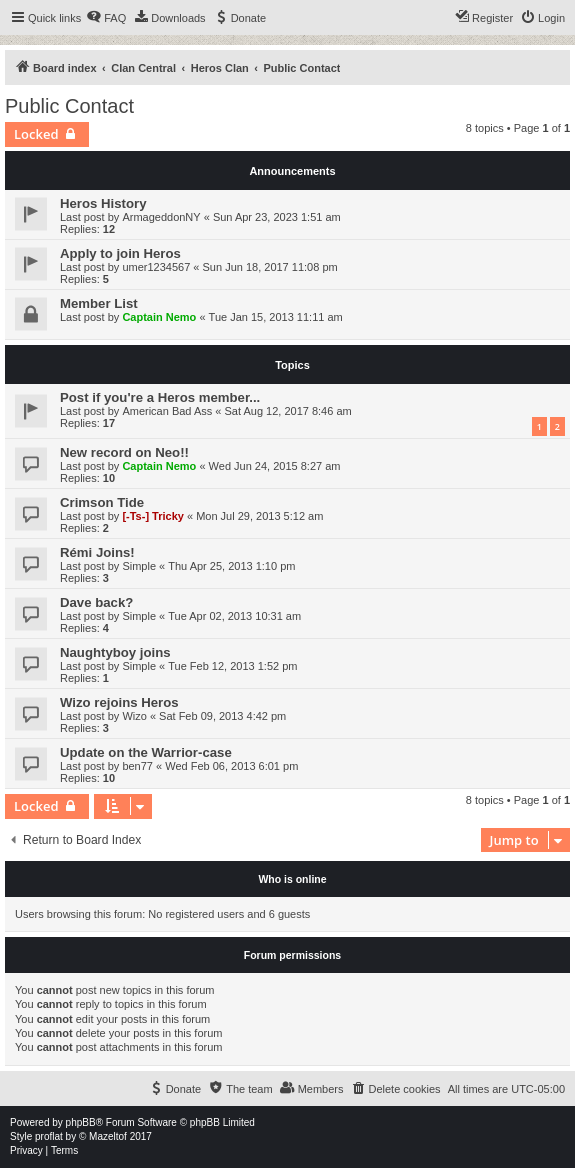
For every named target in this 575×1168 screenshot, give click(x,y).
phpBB (81, 1122)
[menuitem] (106, 18)
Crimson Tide (102, 502)
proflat (49, 1136)
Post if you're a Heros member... (160, 397)
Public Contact (69, 106)
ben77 (137, 766)
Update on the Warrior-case (146, 752)
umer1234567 (156, 267)
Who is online (292, 879)
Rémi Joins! (97, 552)
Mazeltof (108, 1136)
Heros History (103, 203)
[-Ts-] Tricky (153, 516)
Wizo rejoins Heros (119, 702)
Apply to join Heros (120, 253)
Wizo (134, 716)
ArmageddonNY (161, 217)
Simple (139, 566)
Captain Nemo (159, 317)
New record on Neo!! (124, 452)
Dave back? (96, 602)
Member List (99, 303)
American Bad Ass (167, 411)
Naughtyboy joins (115, 652)
